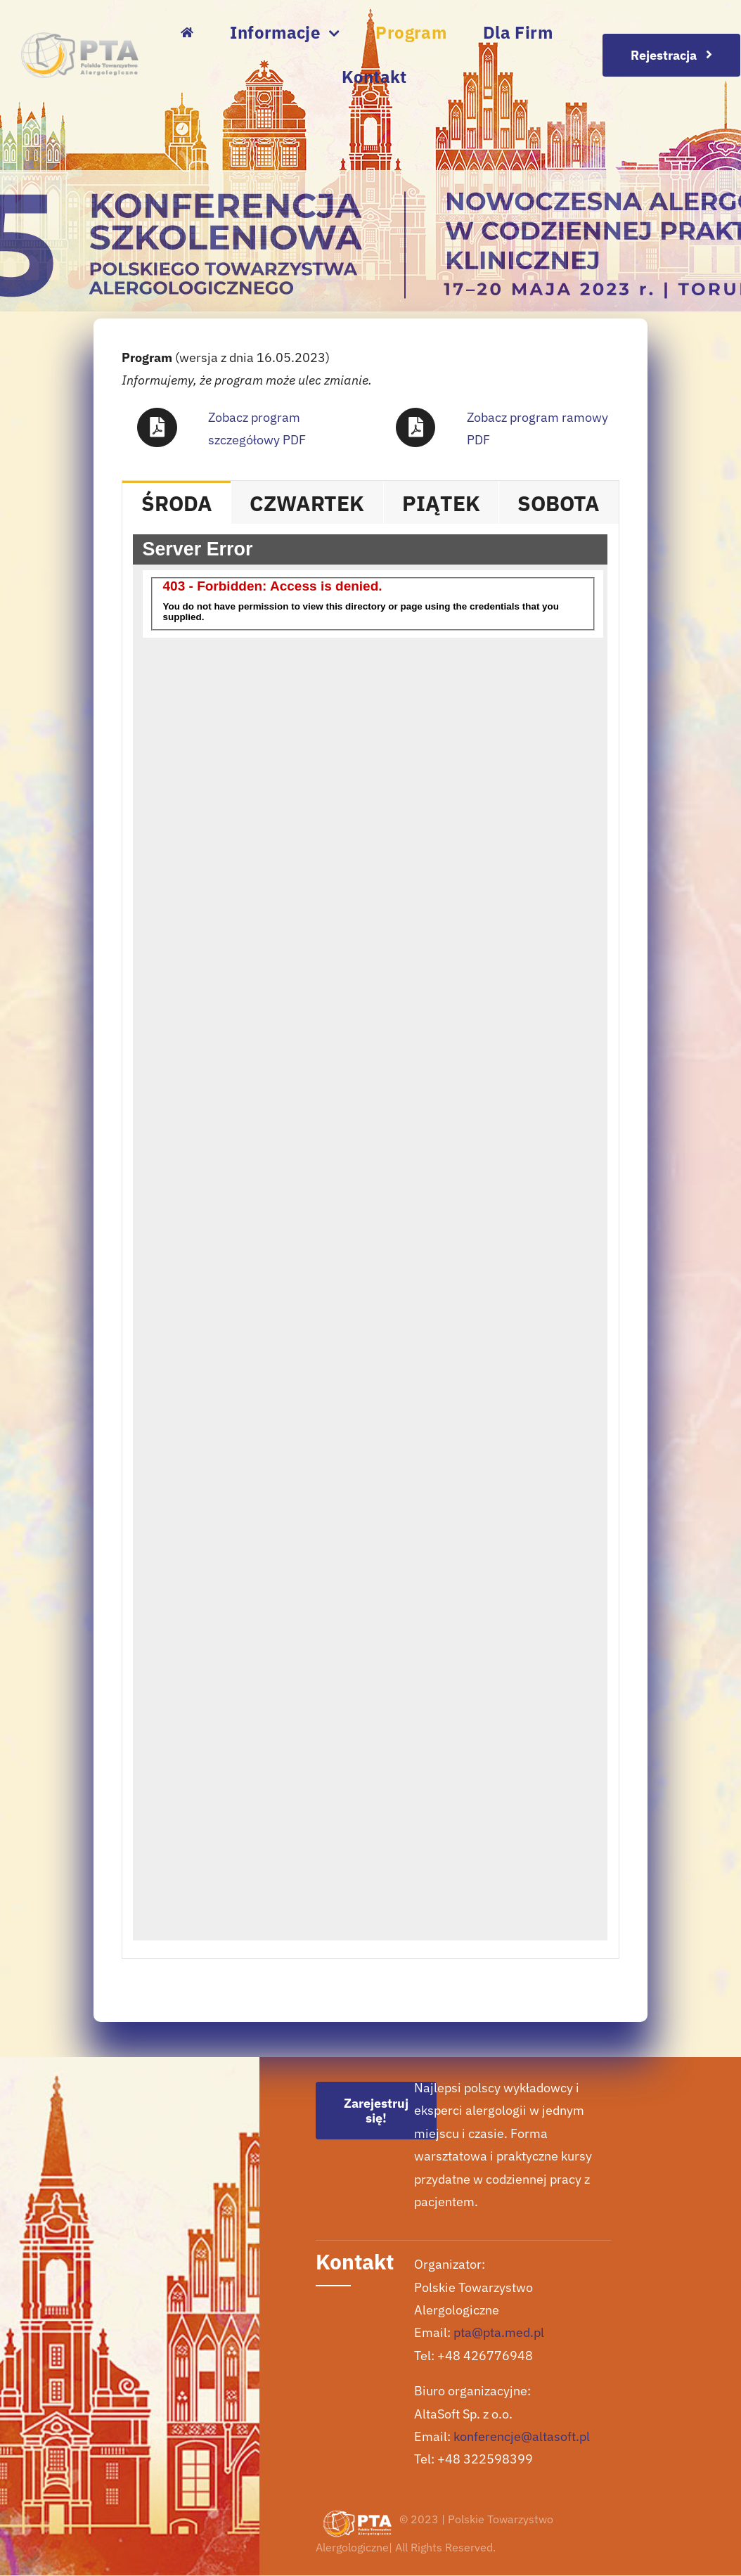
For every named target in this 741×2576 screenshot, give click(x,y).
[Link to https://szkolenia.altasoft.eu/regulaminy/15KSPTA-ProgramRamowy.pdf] (415, 427)
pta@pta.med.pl (498, 2332)
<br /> (370, 1237)
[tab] (176, 502)
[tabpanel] (370, 1241)
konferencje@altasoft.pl (521, 2436)
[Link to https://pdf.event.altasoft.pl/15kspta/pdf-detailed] (156, 427)
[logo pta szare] (79, 38)
